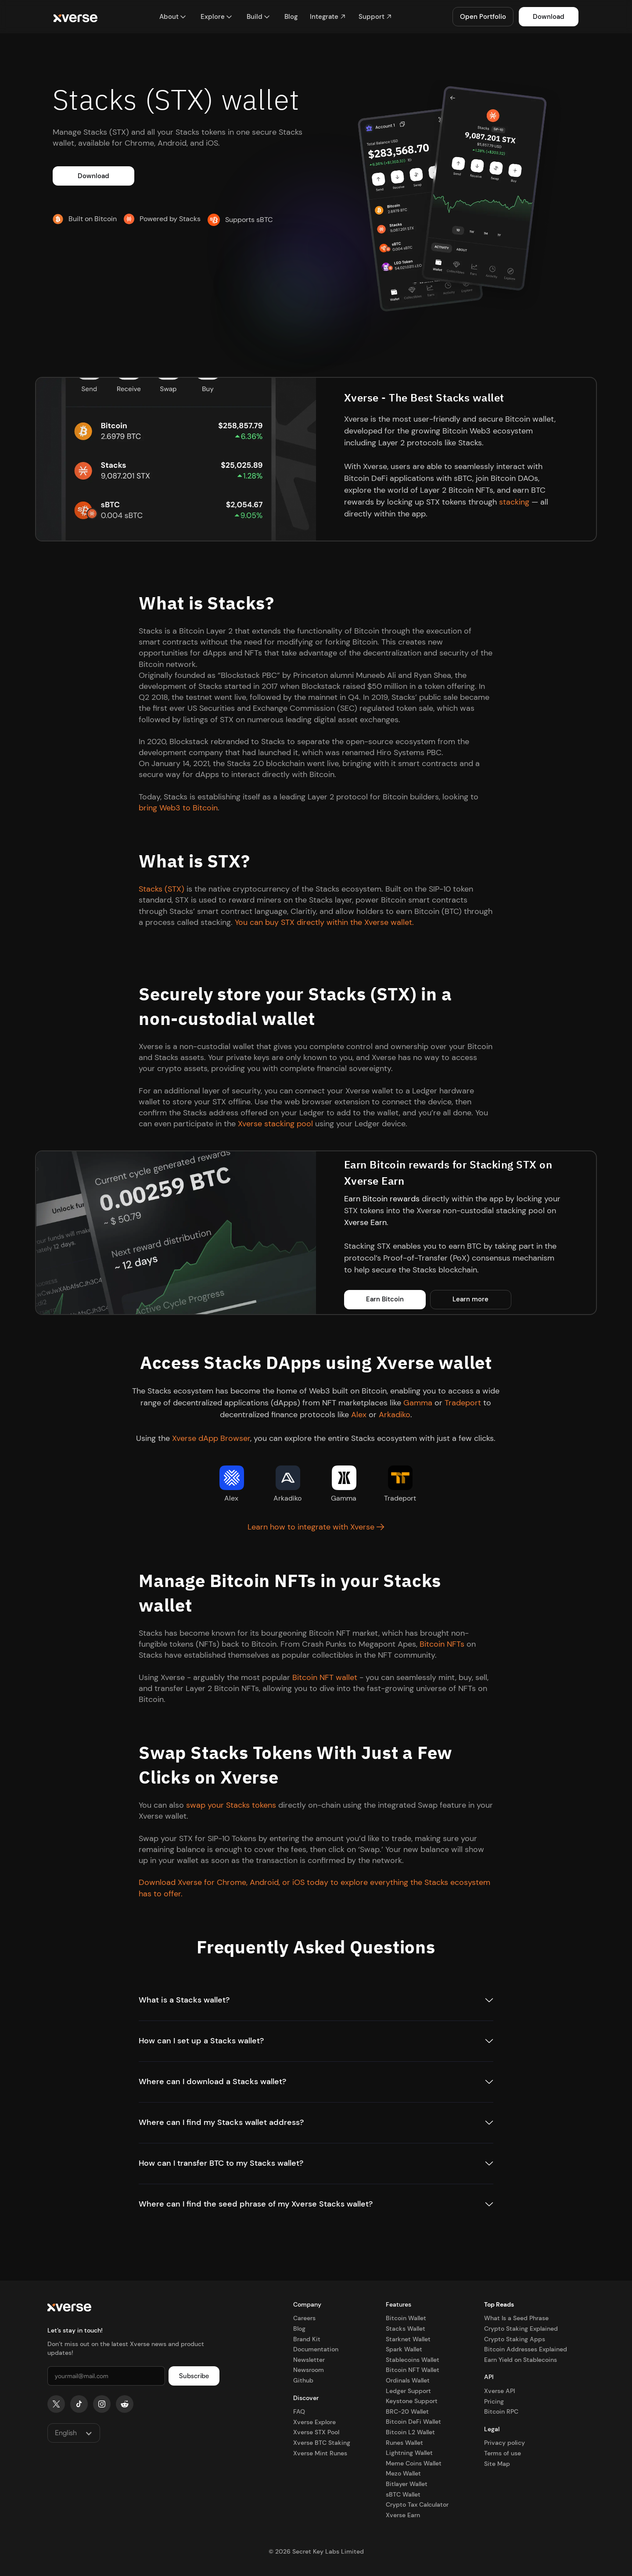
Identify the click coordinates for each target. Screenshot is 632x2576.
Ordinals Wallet (408, 2380)
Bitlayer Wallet (406, 2484)
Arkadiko (394, 1414)
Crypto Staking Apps (514, 2339)
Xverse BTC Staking (321, 2443)
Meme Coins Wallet (414, 2463)
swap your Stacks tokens (231, 1805)
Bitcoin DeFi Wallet (413, 2422)
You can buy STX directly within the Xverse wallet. (324, 922)
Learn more (470, 1299)
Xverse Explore (314, 2422)
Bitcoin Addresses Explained (525, 2349)
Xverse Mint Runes (320, 2453)
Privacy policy (504, 2443)
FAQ (299, 2411)
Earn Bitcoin (385, 1299)
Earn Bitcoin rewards (382, 1198)
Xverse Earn (365, 1222)
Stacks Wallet (405, 2328)
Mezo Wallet (403, 2473)
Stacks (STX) (161, 889)
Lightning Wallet (409, 2453)
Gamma (417, 1402)
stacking (514, 502)
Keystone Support (412, 2401)
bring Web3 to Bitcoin (178, 808)
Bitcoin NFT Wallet (412, 2370)
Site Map (497, 2464)
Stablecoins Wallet (412, 2360)
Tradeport (463, 1402)
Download (548, 16)
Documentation (315, 2349)
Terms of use (502, 2453)
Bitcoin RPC (501, 2411)
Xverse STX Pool (316, 2432)
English (66, 2432)
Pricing (494, 2401)
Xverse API (499, 2391)
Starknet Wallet (408, 2339)
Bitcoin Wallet (406, 2318)
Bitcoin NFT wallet (324, 1677)
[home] (75, 16)
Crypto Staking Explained (521, 2328)
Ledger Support (408, 2391)
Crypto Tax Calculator (417, 2504)
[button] (173, 17)
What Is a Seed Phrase (516, 2318)
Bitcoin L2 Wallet (410, 2432)
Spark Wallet (404, 2349)
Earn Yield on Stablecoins (520, 2360)
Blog (299, 2328)
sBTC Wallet (403, 2494)
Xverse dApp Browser (211, 1438)
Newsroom (308, 2370)
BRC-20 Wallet (407, 2411)
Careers (304, 2318)
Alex (358, 1414)
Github (303, 2380)
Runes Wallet (404, 2443)
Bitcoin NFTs (442, 1644)
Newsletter (309, 2360)
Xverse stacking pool (275, 1123)
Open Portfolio (483, 16)
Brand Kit (306, 2339)
